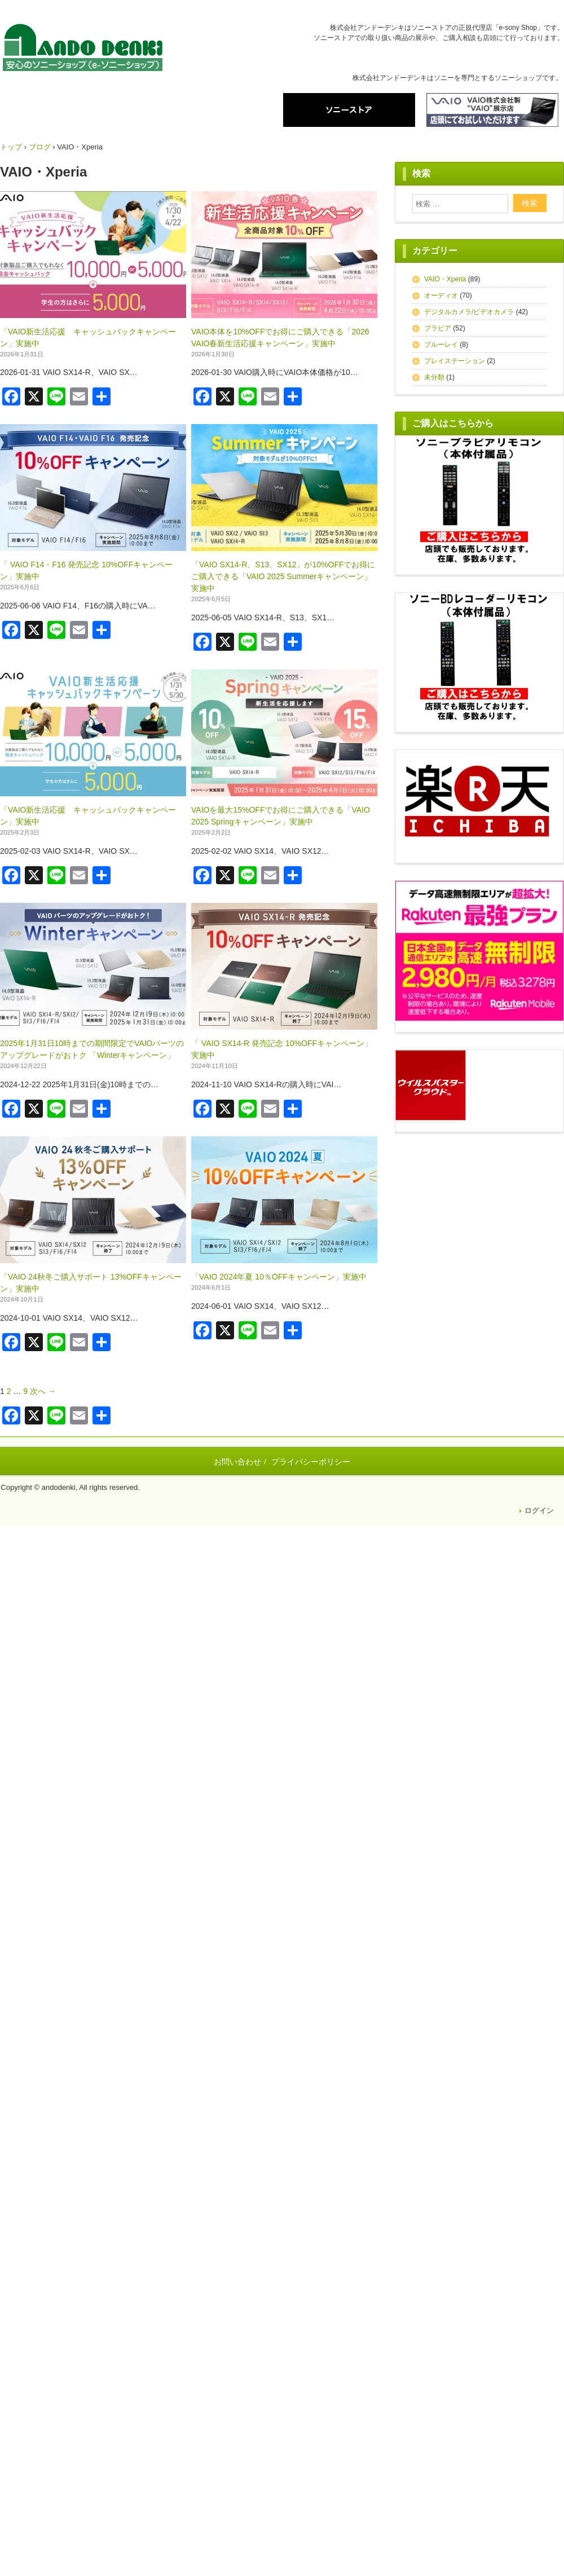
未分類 (434, 377)
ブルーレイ (441, 345)
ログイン (539, 1510)
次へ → (43, 1391)
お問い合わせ (237, 1462)
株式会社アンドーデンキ (82, 49)
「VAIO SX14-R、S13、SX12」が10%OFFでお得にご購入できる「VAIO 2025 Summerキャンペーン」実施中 (283, 576)
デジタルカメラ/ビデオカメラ (469, 312)
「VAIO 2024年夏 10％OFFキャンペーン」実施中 (279, 1276)
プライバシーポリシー (310, 1462)
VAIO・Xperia (445, 279)
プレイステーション (454, 361)
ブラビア (437, 328)
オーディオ (441, 295)
